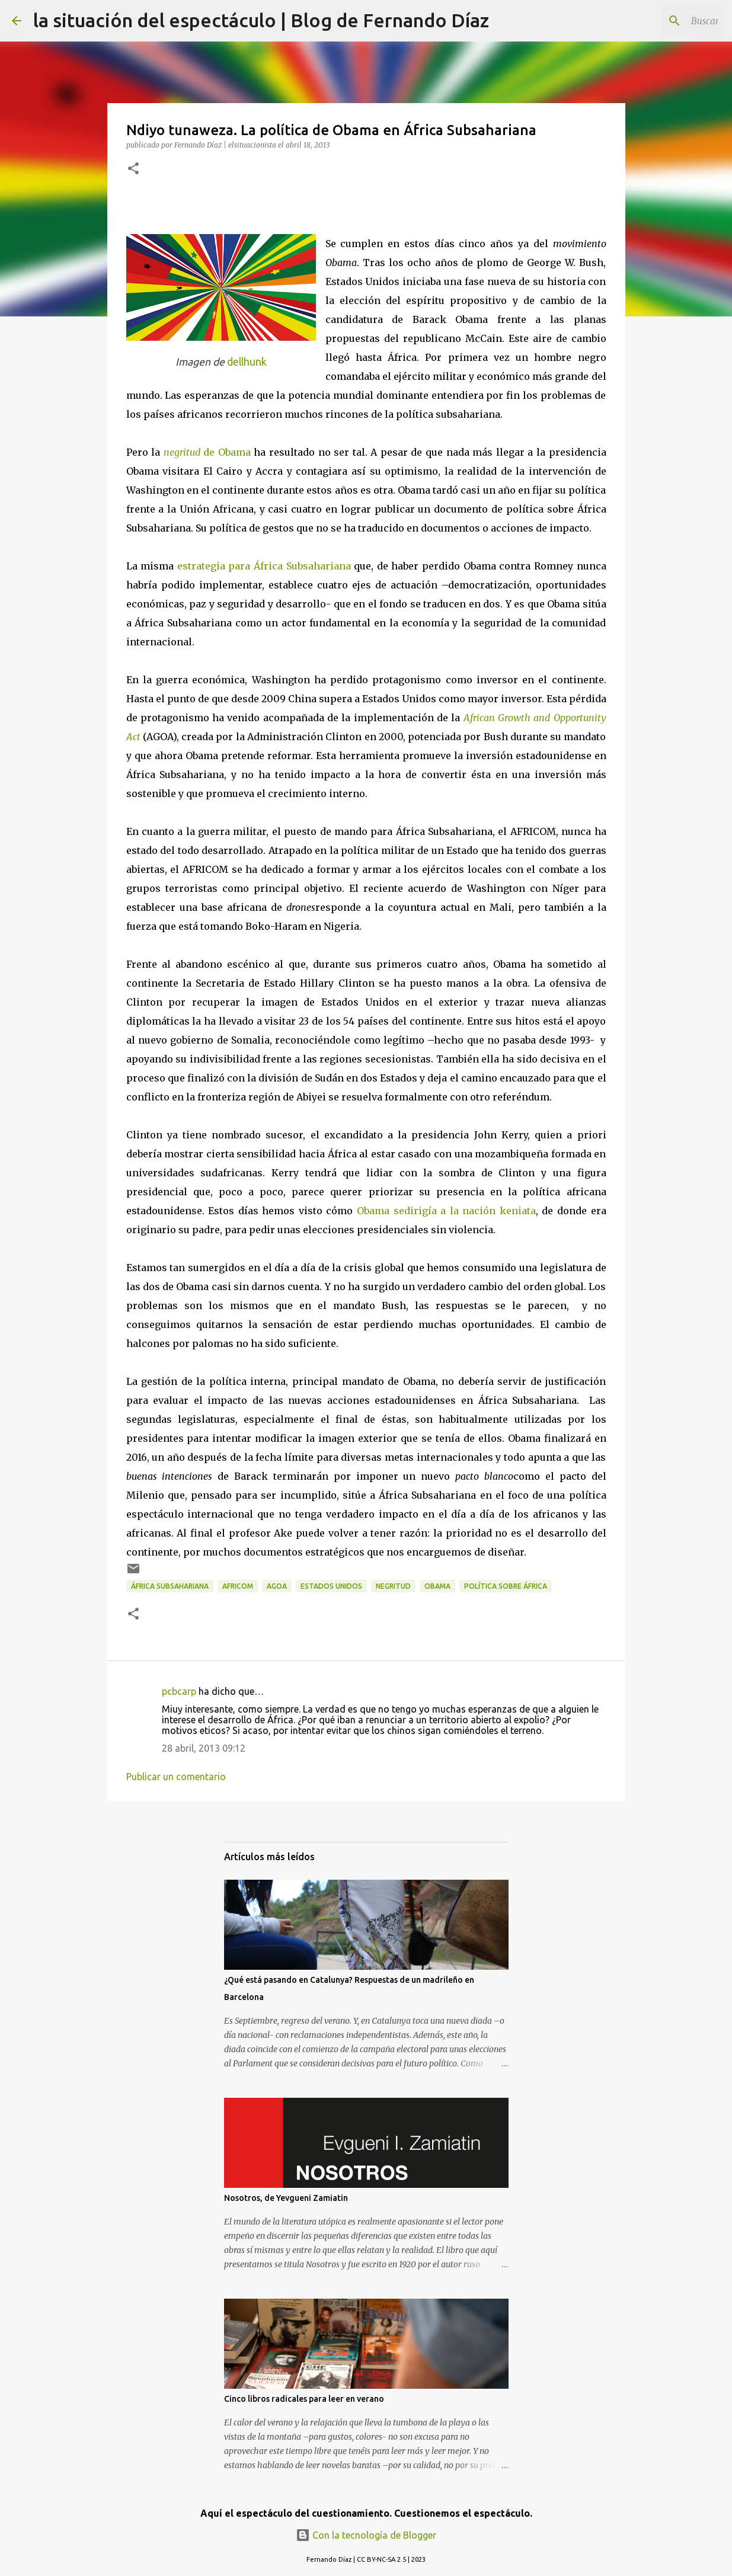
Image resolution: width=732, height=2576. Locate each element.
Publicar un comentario (176, 1776)
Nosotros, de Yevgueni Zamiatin (286, 2198)
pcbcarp (179, 1691)
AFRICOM (237, 1586)
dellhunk (247, 361)
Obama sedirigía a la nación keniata (446, 1211)
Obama (437, 1586)
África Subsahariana (170, 1586)
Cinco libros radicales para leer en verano (304, 2399)
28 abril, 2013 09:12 (203, 1748)
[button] (133, 169)
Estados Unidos (331, 1586)
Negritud (393, 1586)
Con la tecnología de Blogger (366, 2535)
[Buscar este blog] (660, 21)
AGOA (277, 1586)
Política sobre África (505, 1586)
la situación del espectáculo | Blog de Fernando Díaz (261, 20)
